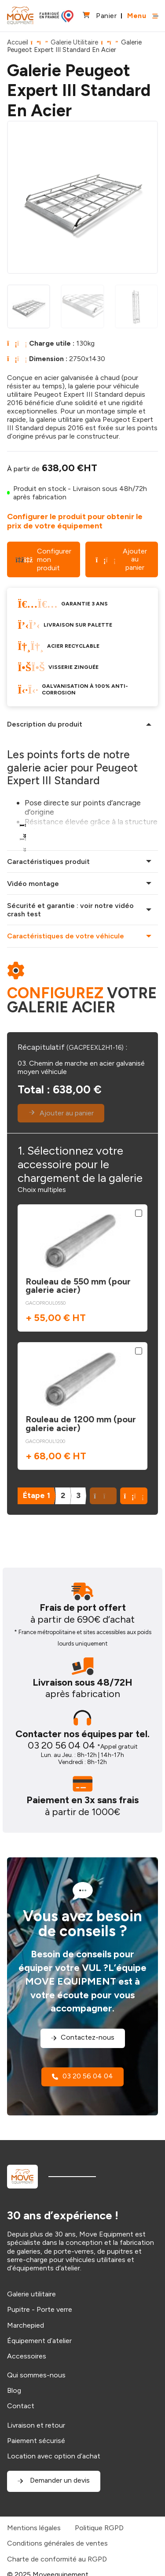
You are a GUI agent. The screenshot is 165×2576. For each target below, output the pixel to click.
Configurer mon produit (43, 559)
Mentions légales (34, 2528)
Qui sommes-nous (36, 2375)
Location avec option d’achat (53, 2456)
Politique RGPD (99, 2528)
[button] (133, 1495)
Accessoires (26, 2356)
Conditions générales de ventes (57, 2543)
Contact (20, 2406)
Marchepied (25, 2325)
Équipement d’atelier (39, 2340)
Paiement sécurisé (36, 2440)
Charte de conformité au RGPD (57, 2559)
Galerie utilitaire (31, 2294)
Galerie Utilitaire (74, 42)
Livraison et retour (36, 2425)
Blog (14, 2390)
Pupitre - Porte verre (39, 2309)
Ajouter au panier (121, 559)
